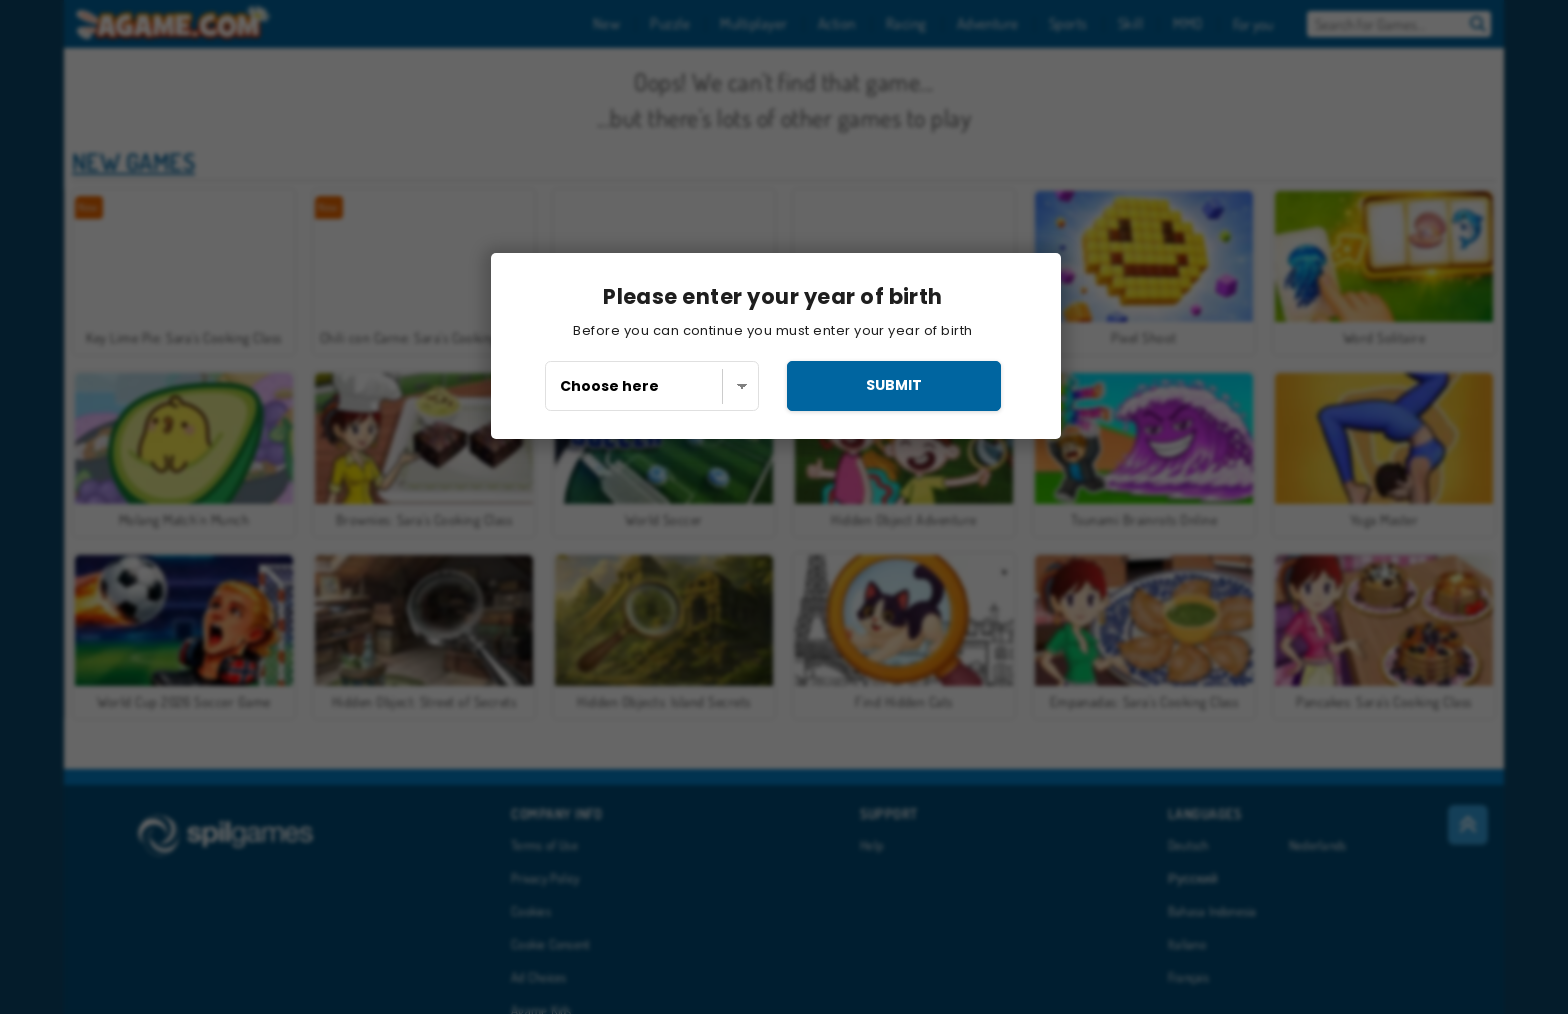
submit (894, 385)
